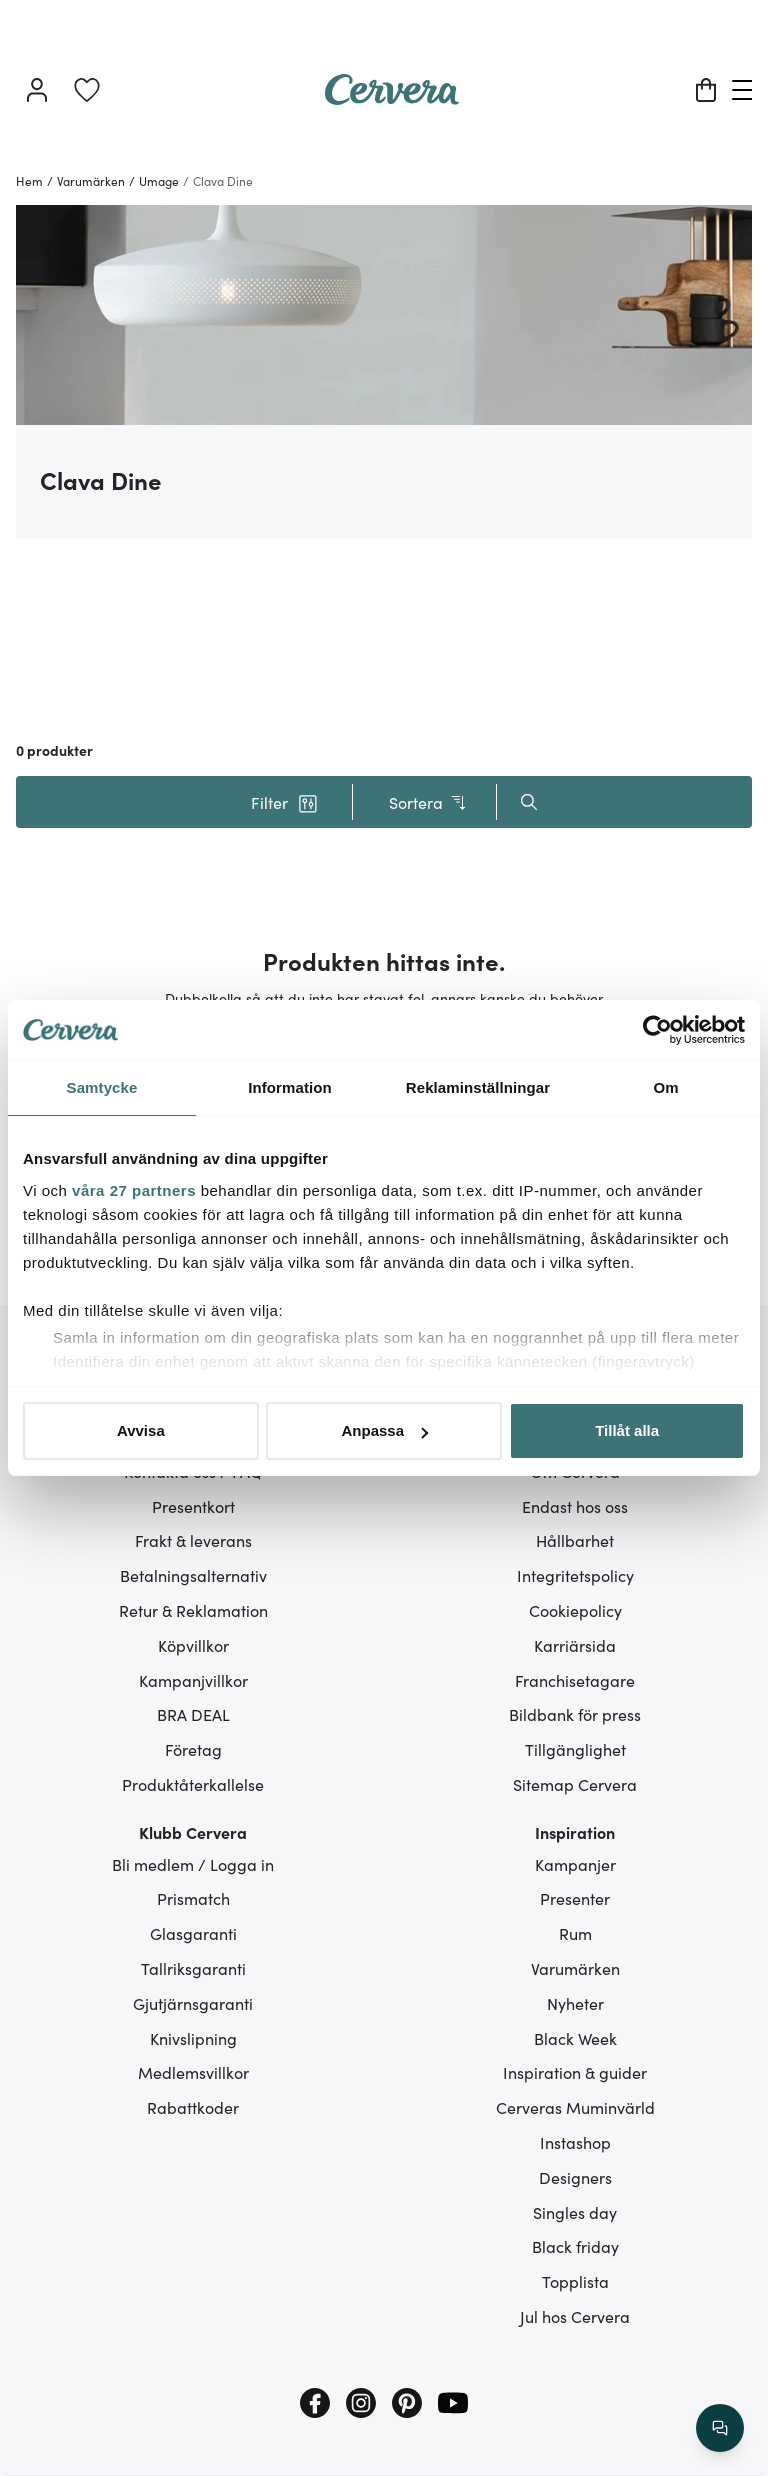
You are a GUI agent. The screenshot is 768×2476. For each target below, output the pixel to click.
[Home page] (392, 98)
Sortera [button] (428, 802)
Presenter (575, 1898)
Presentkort (193, 1506)
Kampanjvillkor (193, 1680)
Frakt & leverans (193, 1540)
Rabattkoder (193, 2107)
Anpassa (384, 1430)
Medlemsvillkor (193, 2072)
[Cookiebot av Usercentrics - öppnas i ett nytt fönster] (657, 1030)
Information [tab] (290, 1087)
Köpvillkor (193, 1645)
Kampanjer (575, 1864)
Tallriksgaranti (193, 1968)
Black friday (575, 2246)
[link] (87, 90)
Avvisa (141, 1430)
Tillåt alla (627, 1430)
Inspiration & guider (575, 2072)
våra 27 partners (134, 1190)
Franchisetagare (575, 1680)
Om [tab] (665, 1087)
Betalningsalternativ (193, 1575)
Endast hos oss (575, 1506)
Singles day (575, 2212)
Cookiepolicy (575, 1610)
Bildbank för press (575, 1714)
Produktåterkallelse (193, 1784)
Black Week (575, 2038)
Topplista (575, 2281)
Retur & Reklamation (193, 1610)
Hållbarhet (575, 1540)
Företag (193, 1749)
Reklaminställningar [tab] (478, 1087)
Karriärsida (575, 1645)
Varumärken (575, 1968)
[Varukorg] (706, 90)
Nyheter (575, 2003)
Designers (575, 2177)
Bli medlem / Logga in (193, 1864)
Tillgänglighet (575, 1749)
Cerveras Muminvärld (575, 2107)
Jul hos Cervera (575, 2316)
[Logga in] (37, 90)
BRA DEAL (193, 1714)
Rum (575, 1933)
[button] (284, 802)
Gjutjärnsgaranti (193, 2003)
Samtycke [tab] (102, 1087)
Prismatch (193, 1898)
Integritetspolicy (575, 1575)
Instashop (575, 2142)
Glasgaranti (193, 1933)
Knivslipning (193, 2038)
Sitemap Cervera (575, 1784)
